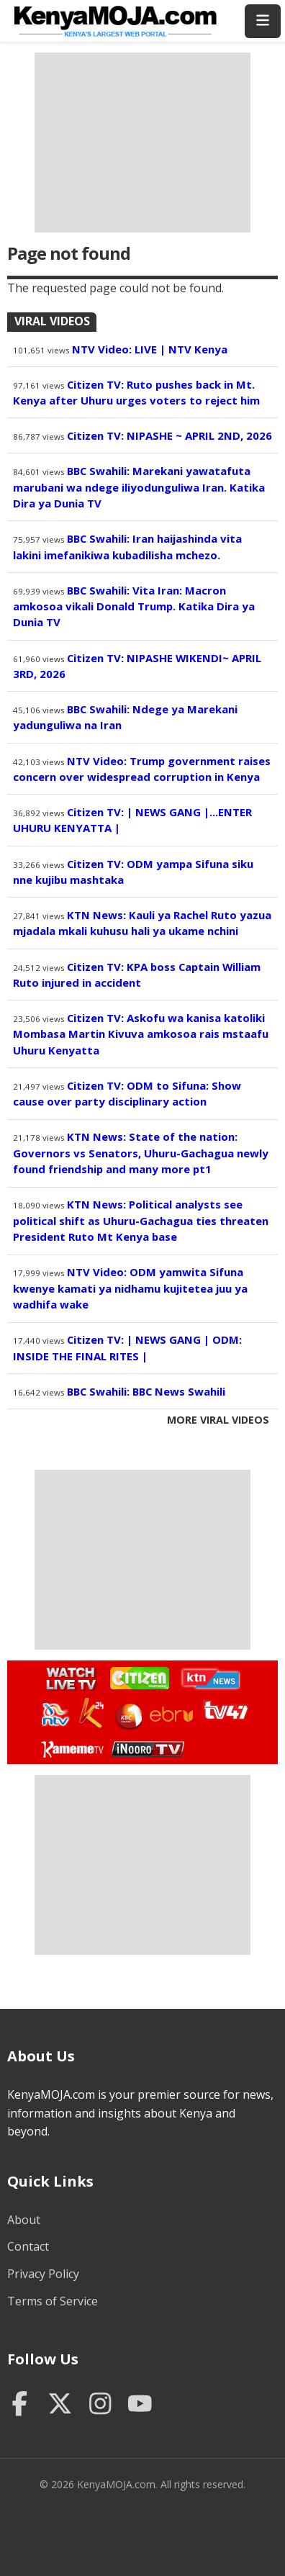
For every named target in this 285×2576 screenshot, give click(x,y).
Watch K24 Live (92, 1713)
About (23, 2220)
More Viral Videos (218, 1420)
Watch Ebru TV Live (171, 1717)
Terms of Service (52, 2301)
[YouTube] (140, 2405)
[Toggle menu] (263, 21)
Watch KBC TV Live (127, 1714)
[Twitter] (60, 2405)
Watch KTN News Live (206, 1678)
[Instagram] (100, 2405)
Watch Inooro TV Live (147, 1745)
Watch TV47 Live (225, 1709)
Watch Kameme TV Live (72, 1748)
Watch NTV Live (56, 1715)
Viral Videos (52, 321)
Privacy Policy (43, 2274)
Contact (28, 2246)
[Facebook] (19, 2405)
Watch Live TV (66, 1676)
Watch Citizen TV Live (139, 1677)
